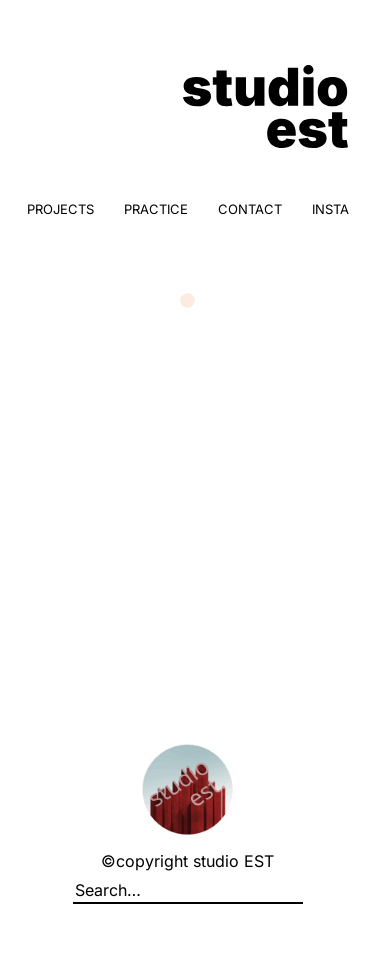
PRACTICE (156, 209)
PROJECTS (60, 209)
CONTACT (250, 209)
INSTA (330, 209)
